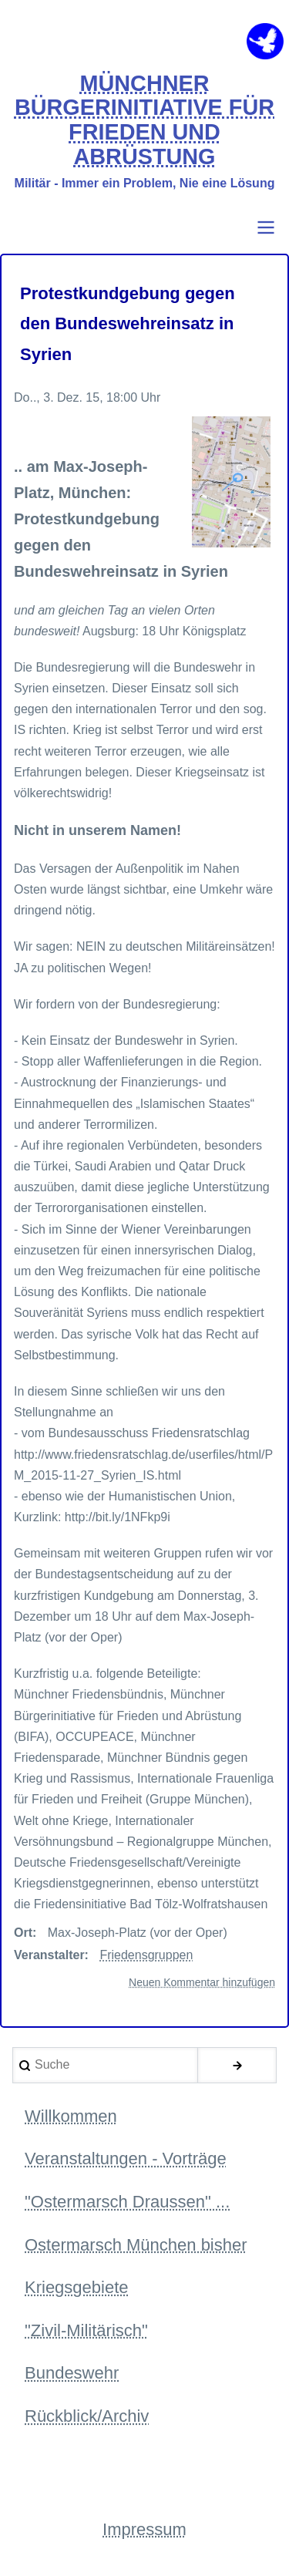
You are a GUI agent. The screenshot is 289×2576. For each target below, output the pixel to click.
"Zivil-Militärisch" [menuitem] (86, 2330)
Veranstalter (49, 1954)
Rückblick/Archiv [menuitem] (87, 2416)
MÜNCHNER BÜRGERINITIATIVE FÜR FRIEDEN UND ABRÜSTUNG (144, 120)
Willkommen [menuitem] (71, 2116)
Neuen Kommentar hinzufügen (202, 1982)
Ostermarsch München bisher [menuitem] (136, 2244)
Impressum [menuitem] (144, 2529)
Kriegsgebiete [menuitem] (77, 2287)
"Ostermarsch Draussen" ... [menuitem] (127, 2201)
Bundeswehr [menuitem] (72, 2372)
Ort (23, 1932)
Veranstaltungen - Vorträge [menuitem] (126, 2158)
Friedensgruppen (146, 1954)
